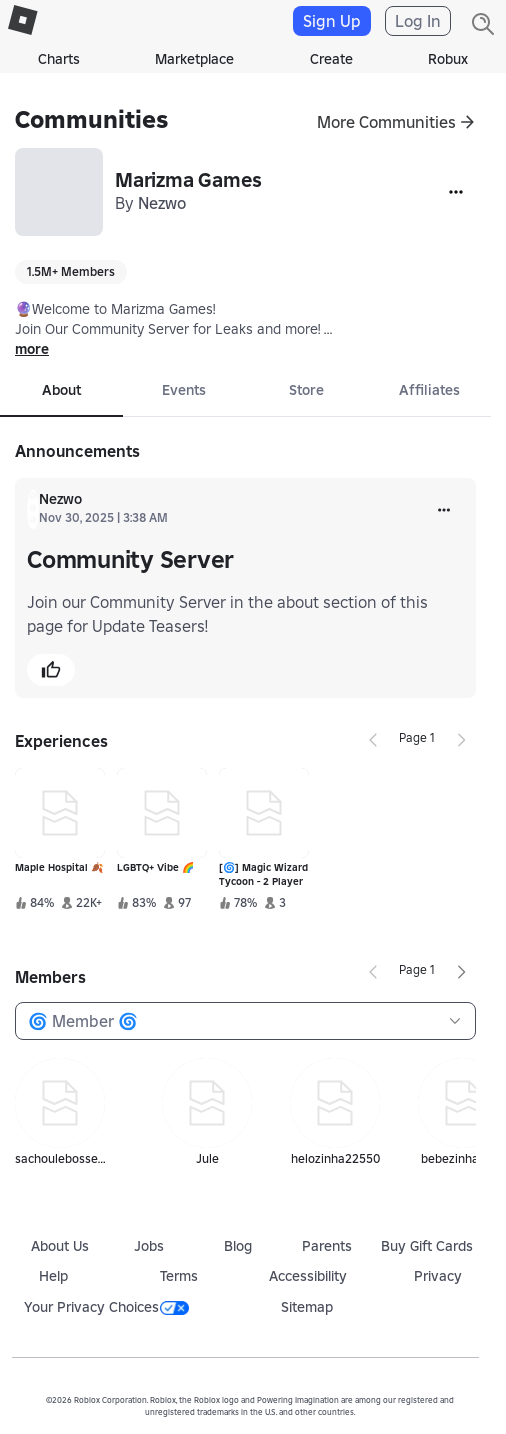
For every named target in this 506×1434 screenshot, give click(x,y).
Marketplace (194, 59)
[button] (51, 670)
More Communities (386, 122)
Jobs (149, 1246)
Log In (418, 21)
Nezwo (162, 203)
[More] (456, 192)
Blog (238, 1246)
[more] (444, 510)
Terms (179, 1276)
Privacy (438, 1276)
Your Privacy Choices (106, 1307)
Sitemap (307, 1307)
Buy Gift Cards (427, 1246)
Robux (448, 59)
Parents (327, 1246)
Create (331, 59)
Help (53, 1276)
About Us (60, 1246)
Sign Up (332, 21)
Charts (59, 59)
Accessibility (308, 1276)
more (32, 349)
